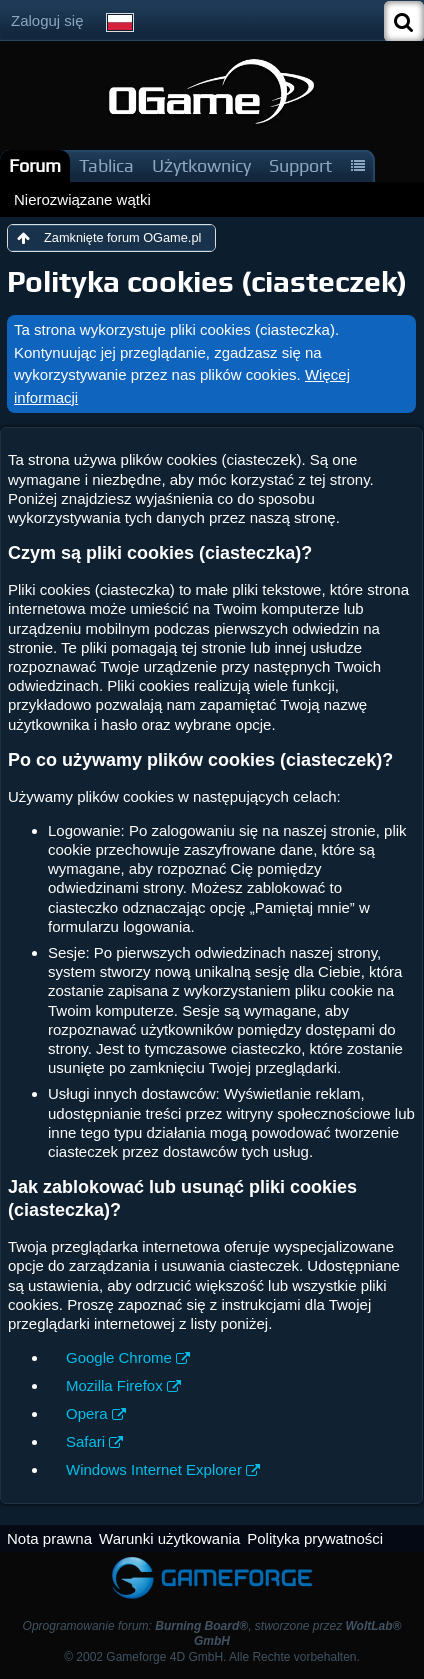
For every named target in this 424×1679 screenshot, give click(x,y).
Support (300, 165)
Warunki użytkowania (169, 1538)
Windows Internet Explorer (154, 1469)
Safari (85, 1441)
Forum (35, 165)
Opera (87, 1413)
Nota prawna (49, 1538)
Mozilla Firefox (114, 1385)
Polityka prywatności (315, 1538)
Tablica (106, 165)
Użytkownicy (201, 165)
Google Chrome (119, 1357)
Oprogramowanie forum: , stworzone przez (212, 1633)
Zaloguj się (47, 20)
